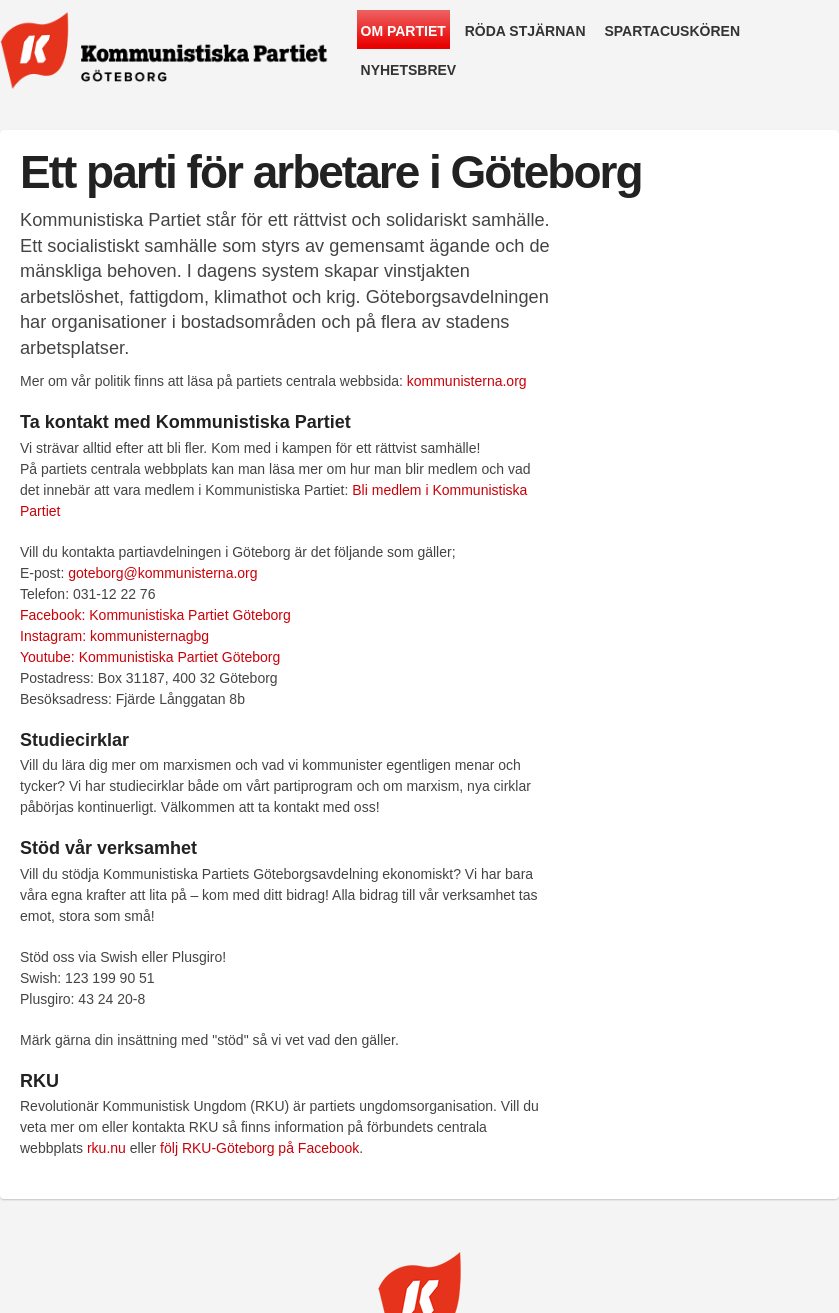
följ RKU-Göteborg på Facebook (259, 1148)
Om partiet (403, 31)
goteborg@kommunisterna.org (162, 573)
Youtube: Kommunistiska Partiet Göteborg (150, 657)
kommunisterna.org (467, 381)
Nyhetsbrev (409, 70)
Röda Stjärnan (525, 31)
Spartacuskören (672, 31)
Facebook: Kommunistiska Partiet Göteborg (155, 615)
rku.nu (106, 1148)
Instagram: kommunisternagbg (114, 636)
